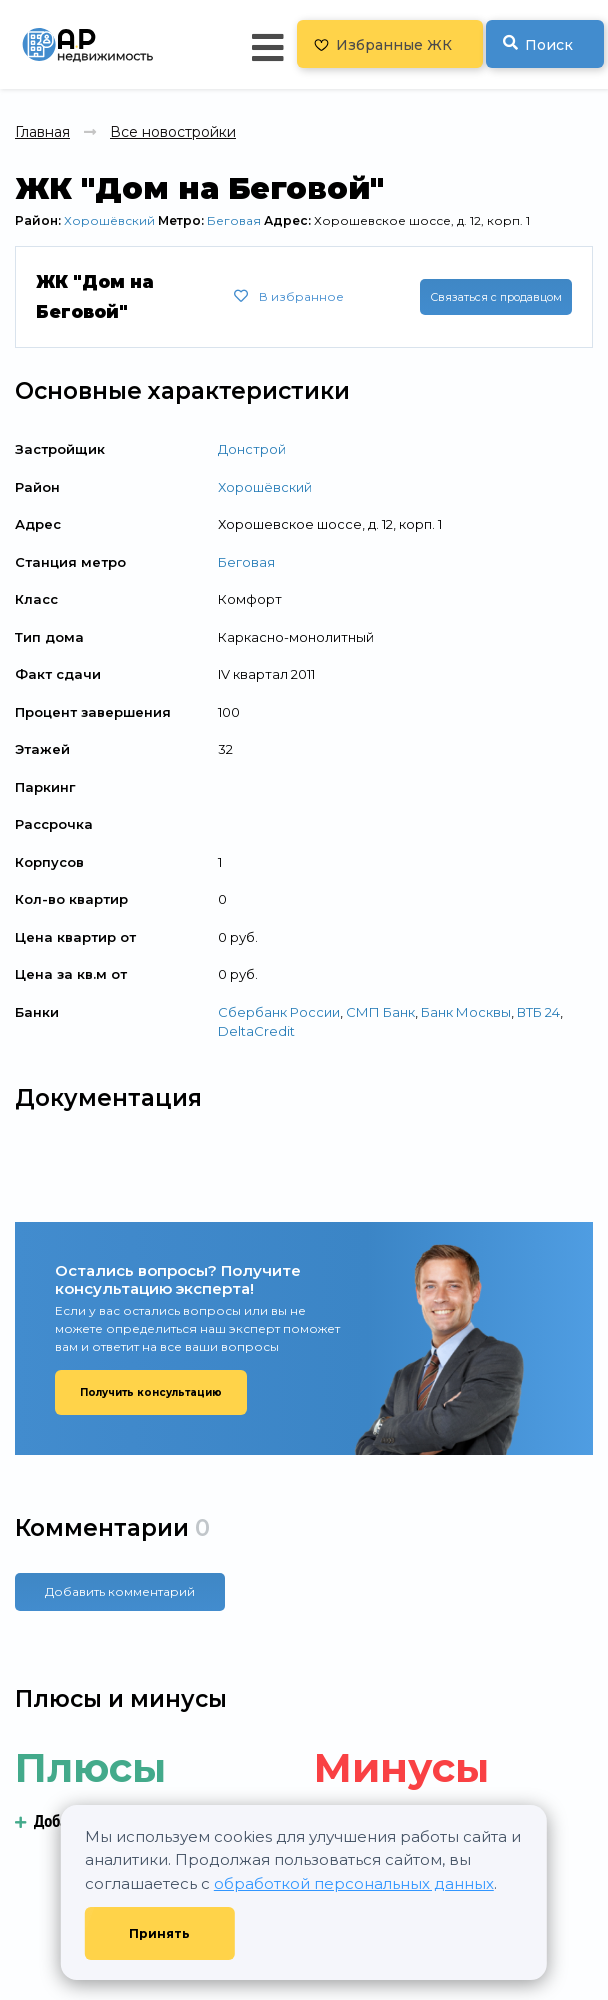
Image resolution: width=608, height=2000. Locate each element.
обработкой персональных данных (354, 1883)
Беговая (234, 220)
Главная (42, 132)
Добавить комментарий (120, 1591)
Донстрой (252, 449)
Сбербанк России (279, 1012)
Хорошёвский (109, 220)
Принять (159, 1933)
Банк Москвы (466, 1012)
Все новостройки (173, 132)
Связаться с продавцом (496, 297)
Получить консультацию (151, 1392)
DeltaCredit (256, 1031)
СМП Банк (380, 1012)
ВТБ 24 (538, 1012)
